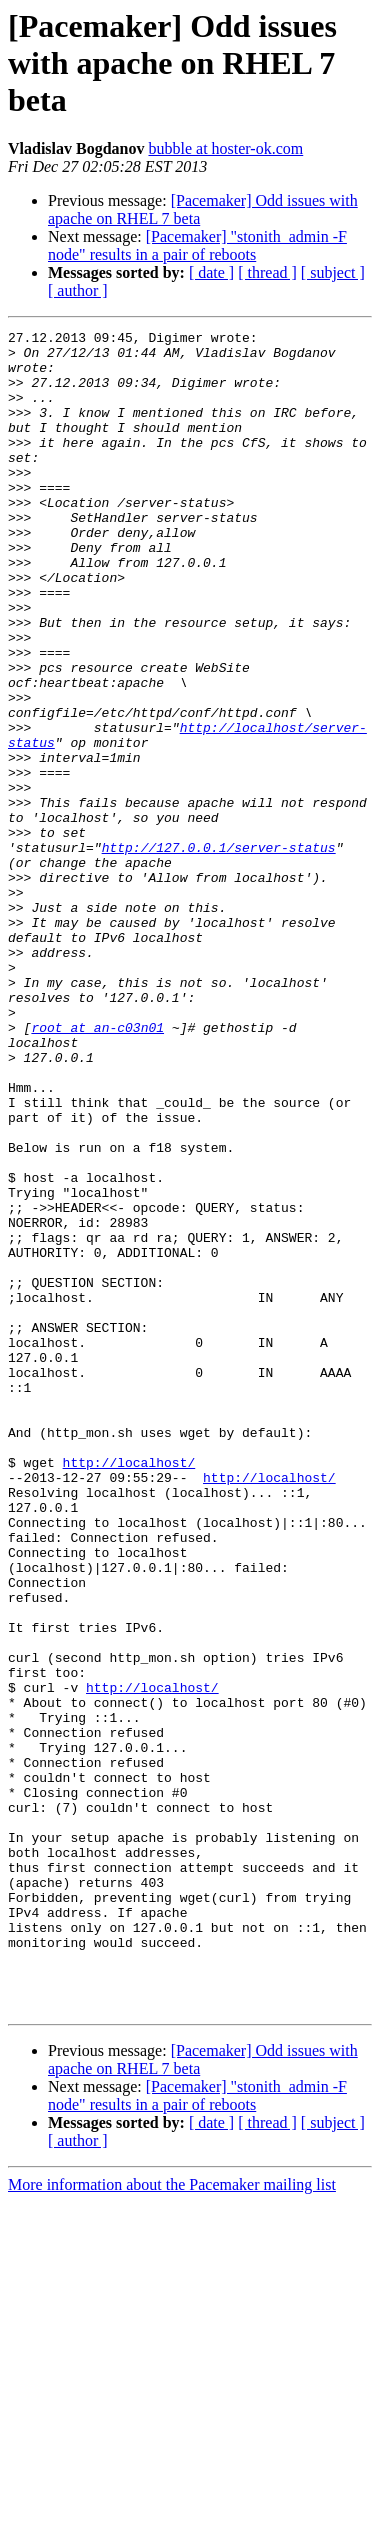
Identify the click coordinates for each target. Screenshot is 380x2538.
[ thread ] (267, 272)
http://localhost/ (129, 1690)
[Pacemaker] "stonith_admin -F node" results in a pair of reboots (197, 245)
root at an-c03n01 (97, 1168)
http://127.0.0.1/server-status (219, 952)
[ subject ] (333, 272)
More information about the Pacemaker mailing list (172, 2520)
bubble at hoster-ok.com (225, 148)
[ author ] (78, 290)
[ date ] (211, 272)
